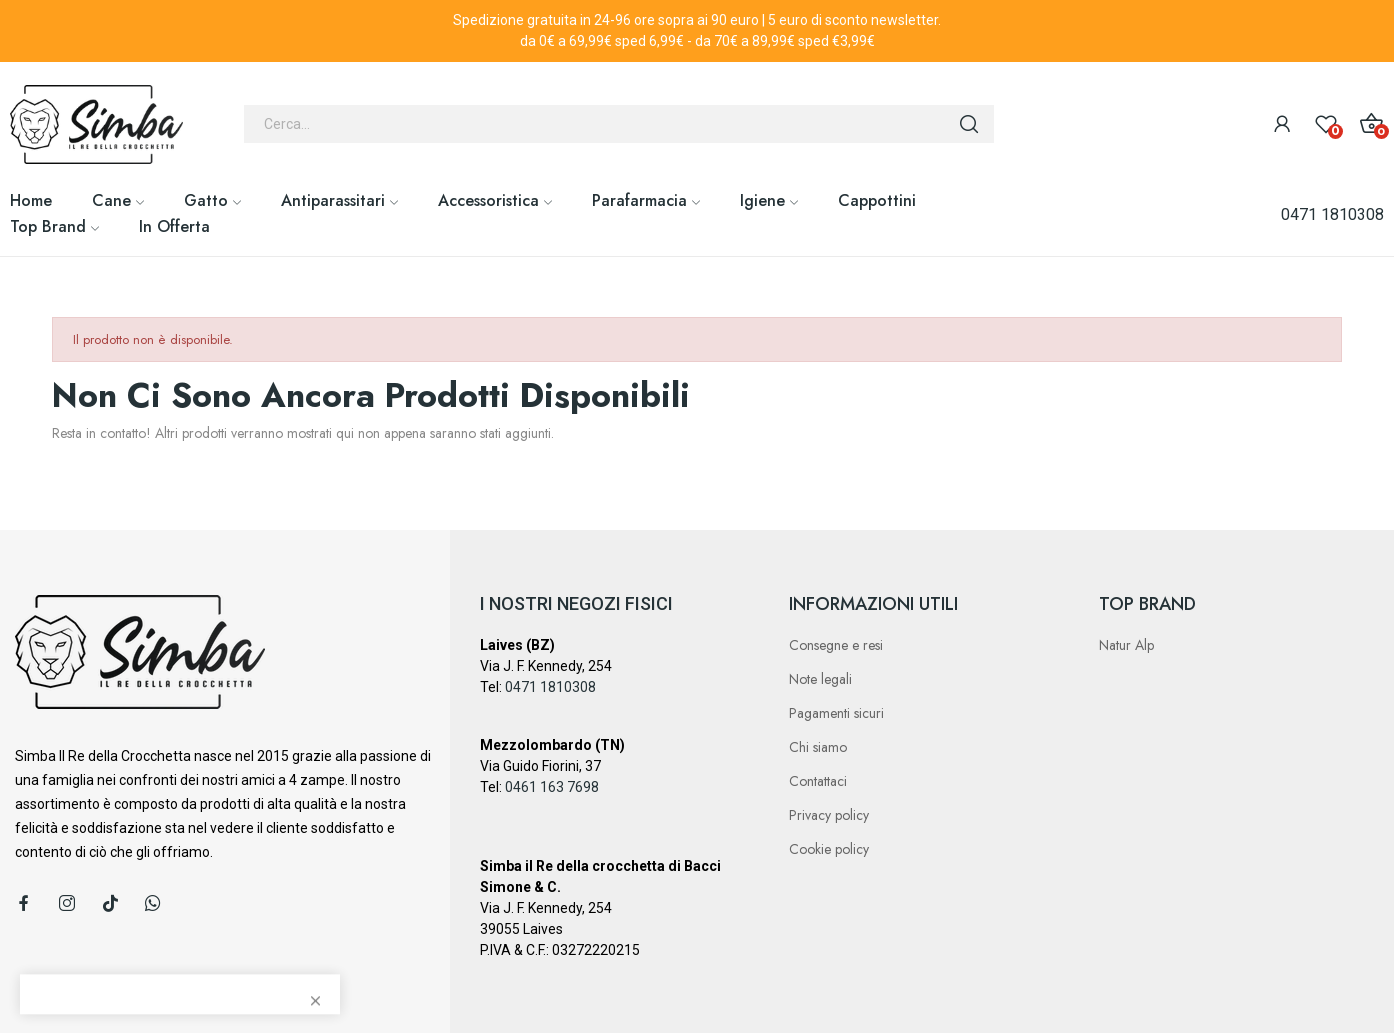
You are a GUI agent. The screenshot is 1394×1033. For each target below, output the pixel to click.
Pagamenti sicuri (836, 713)
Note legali (820, 679)
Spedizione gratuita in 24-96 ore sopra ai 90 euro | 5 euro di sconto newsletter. (697, 20)
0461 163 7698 (552, 787)
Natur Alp (1126, 645)
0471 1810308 (1332, 214)
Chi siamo (818, 747)
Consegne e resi (836, 645)
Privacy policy (829, 815)
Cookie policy (829, 849)
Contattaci (818, 781)
